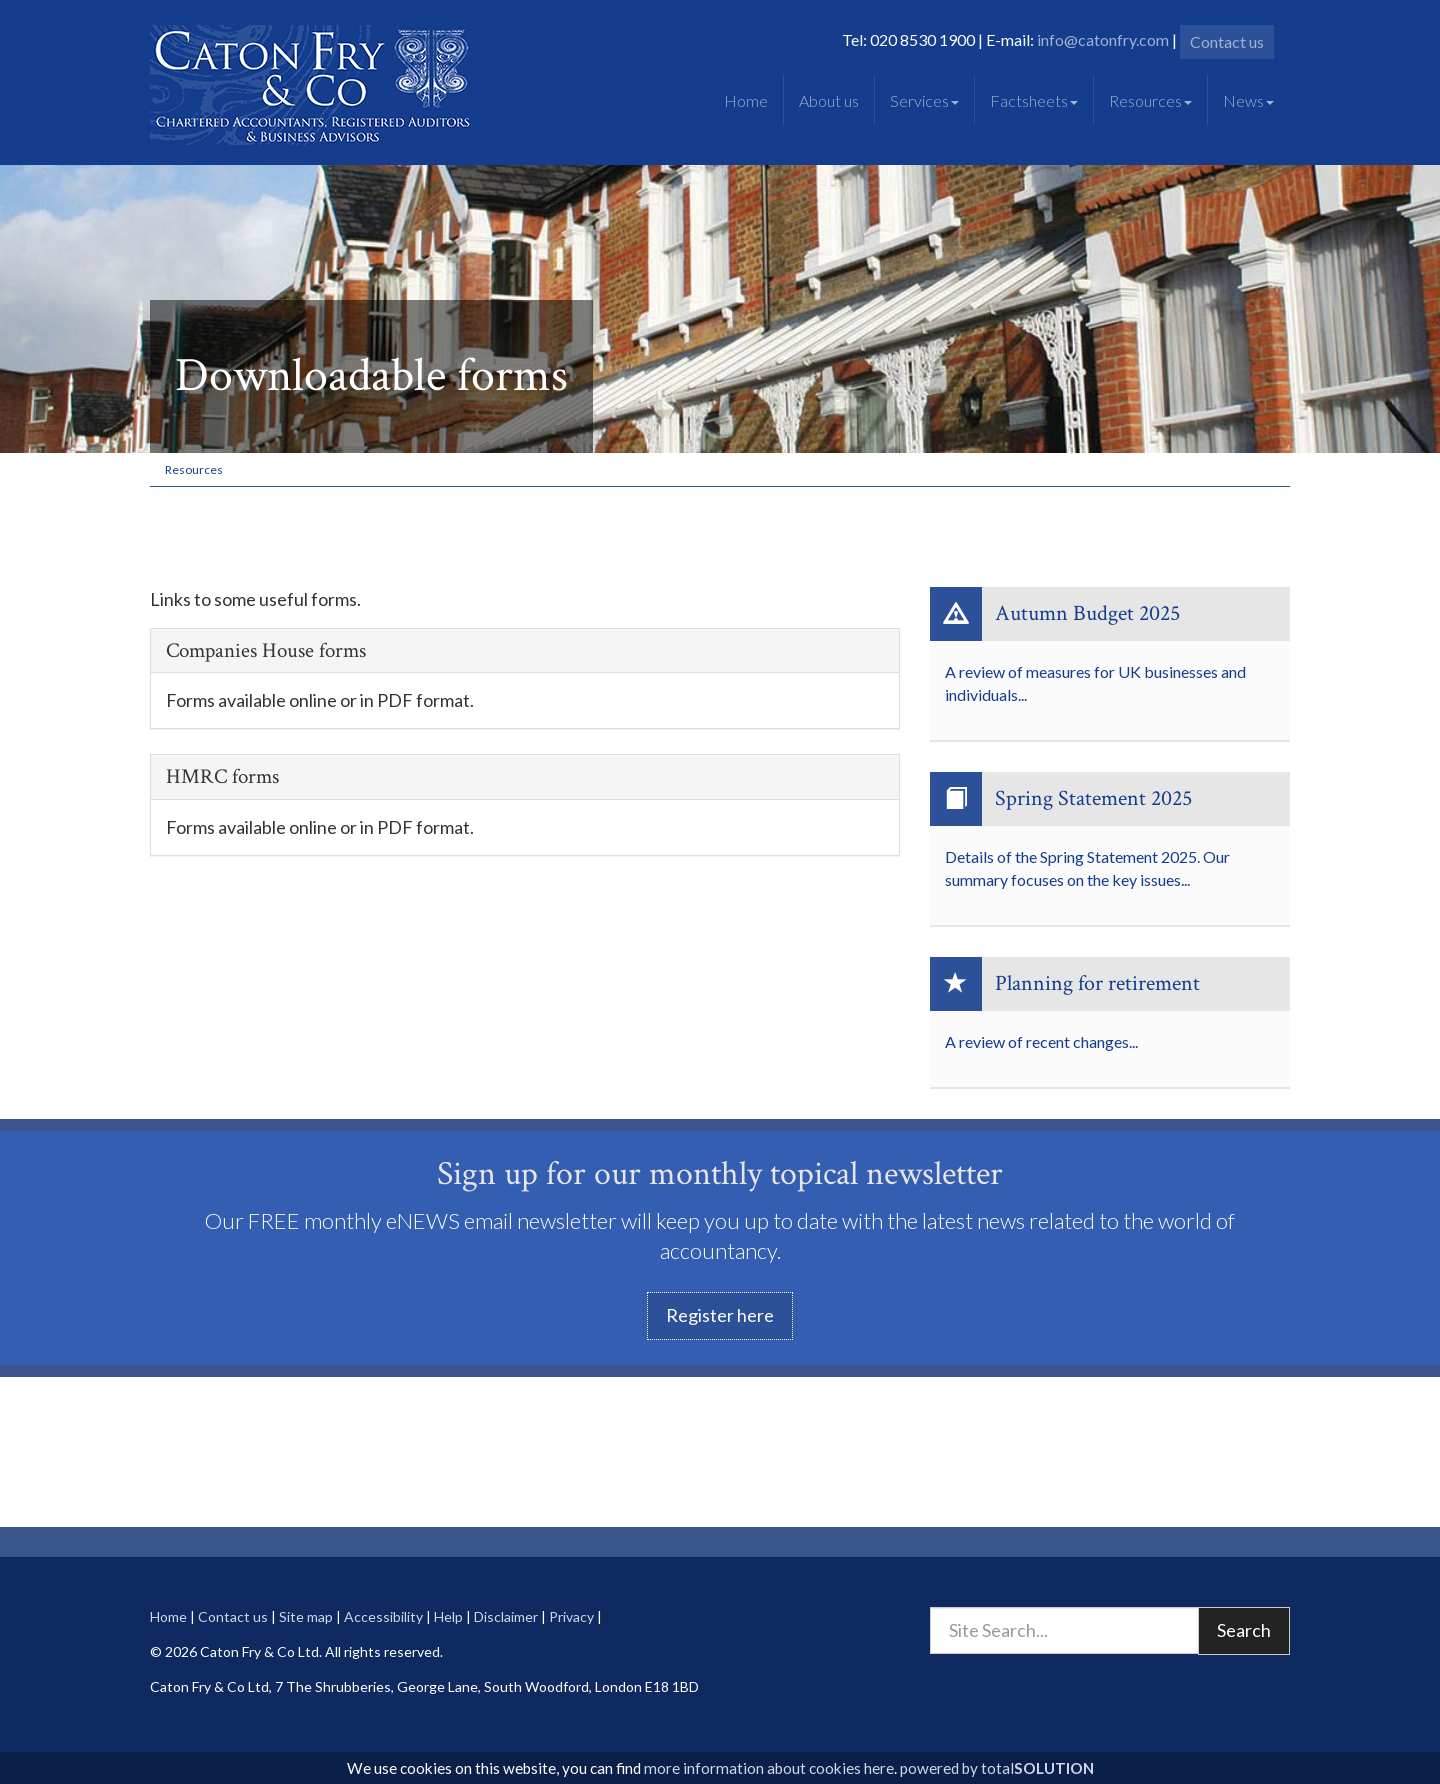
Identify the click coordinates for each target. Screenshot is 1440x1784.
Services (924, 100)
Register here (720, 1315)
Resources (1150, 100)
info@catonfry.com (1103, 39)
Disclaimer (506, 1616)
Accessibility (383, 1616)
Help (448, 1616)
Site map (306, 1616)
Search (1244, 1630)
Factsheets (1034, 100)
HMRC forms (222, 776)
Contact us (1227, 41)
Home (746, 100)
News (1248, 100)
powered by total (997, 1768)
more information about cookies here (769, 1768)
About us (829, 100)
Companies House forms (266, 650)
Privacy (571, 1616)
